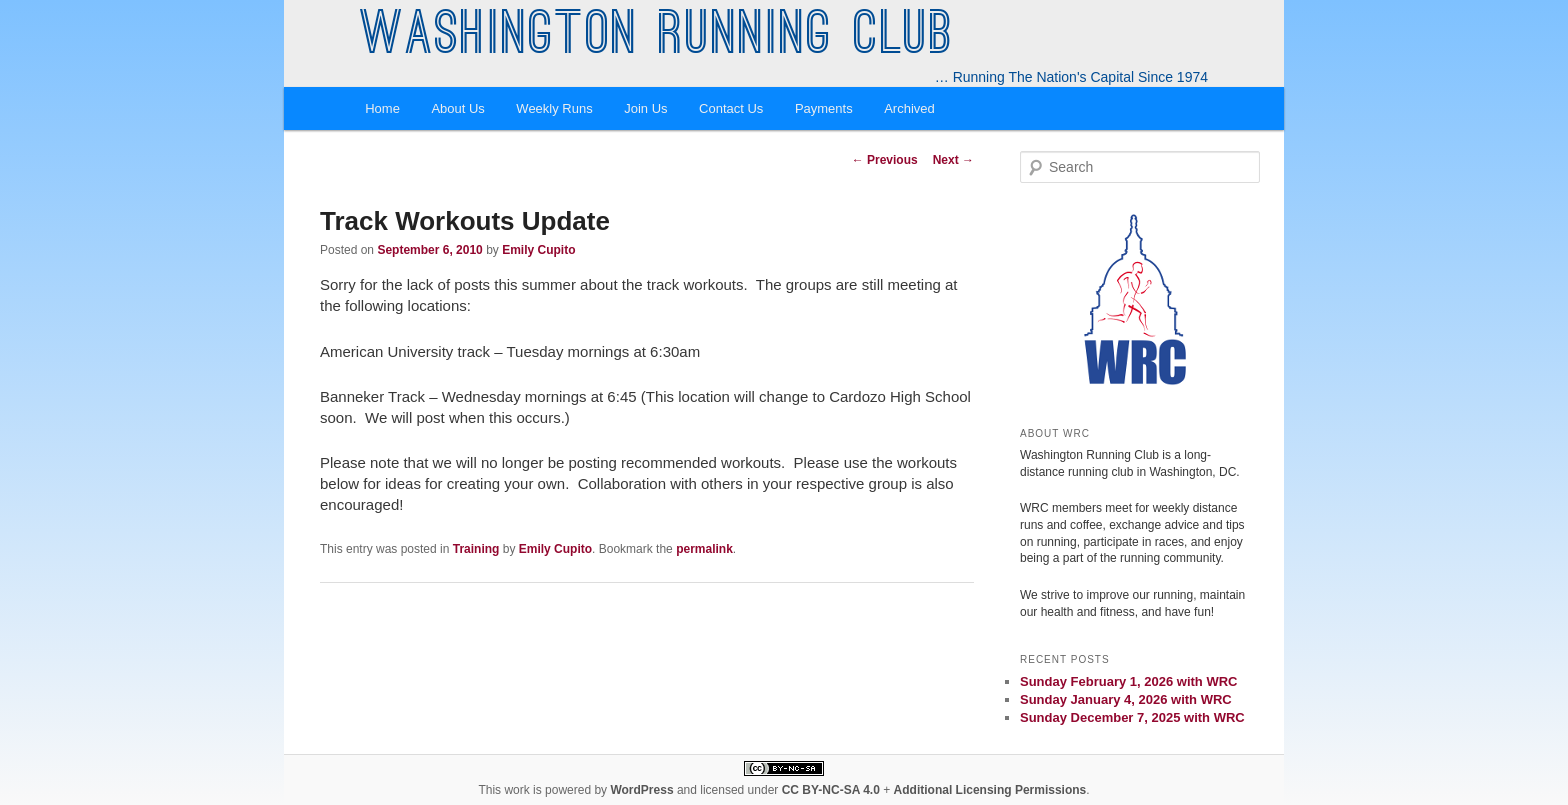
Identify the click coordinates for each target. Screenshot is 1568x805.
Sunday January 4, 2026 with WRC (1126, 699)
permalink (704, 549)
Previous (885, 160)
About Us (457, 108)
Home (382, 108)
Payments (824, 108)
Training (476, 549)
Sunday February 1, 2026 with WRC (1128, 681)
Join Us (645, 108)
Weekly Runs (554, 108)
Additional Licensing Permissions (990, 790)
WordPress (641, 790)
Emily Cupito (538, 250)
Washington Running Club (657, 38)
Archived (909, 108)
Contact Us (731, 108)
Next (953, 160)
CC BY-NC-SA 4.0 (831, 790)
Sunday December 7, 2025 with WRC (1132, 717)
